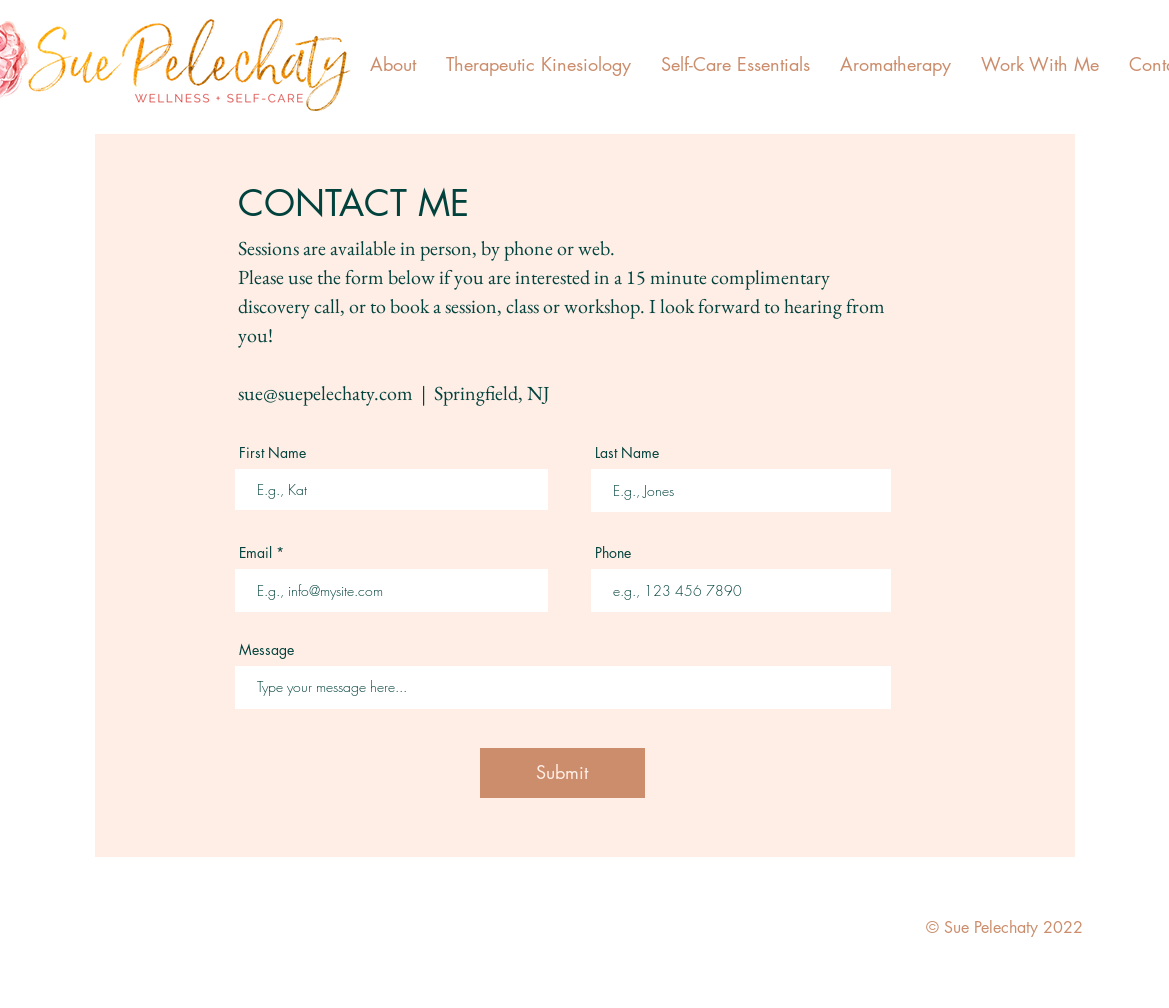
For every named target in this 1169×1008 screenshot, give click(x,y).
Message (266, 650)
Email (255, 553)
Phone (613, 553)
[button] (393, 64)
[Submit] (562, 773)
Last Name (627, 453)
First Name (272, 453)
